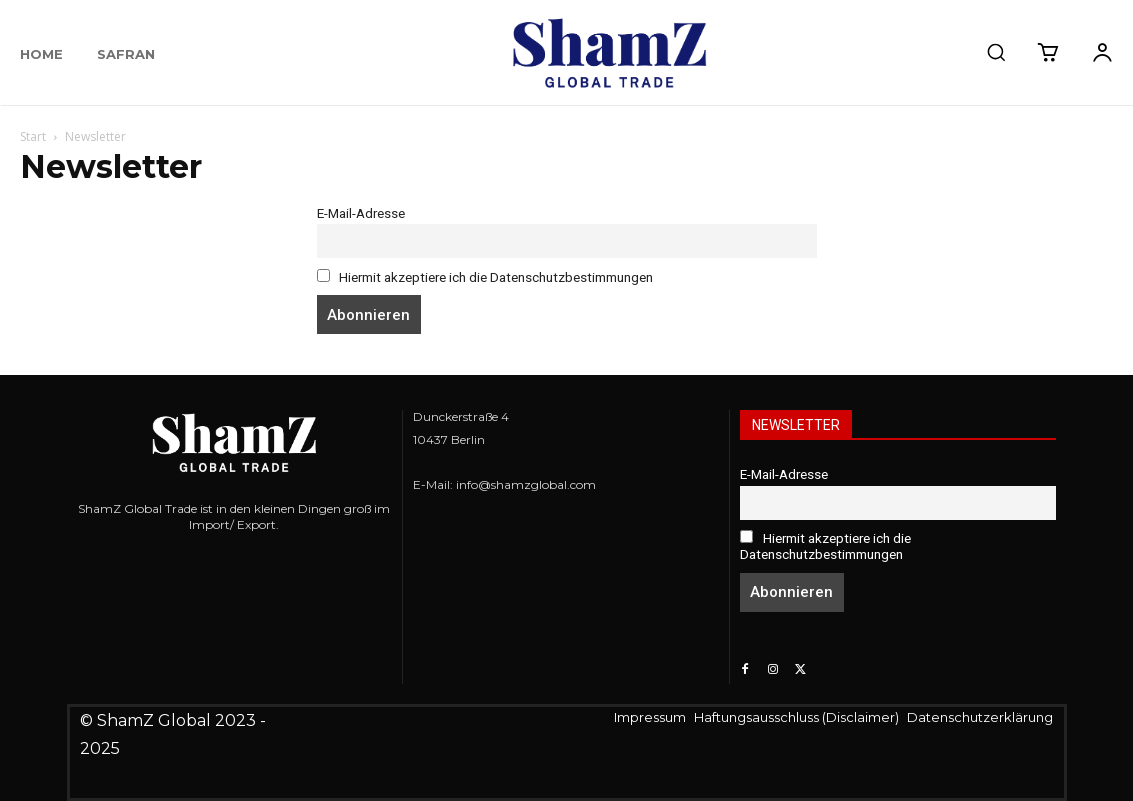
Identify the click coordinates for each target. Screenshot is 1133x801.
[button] (996, 52)
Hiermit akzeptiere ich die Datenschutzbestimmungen (485, 277)
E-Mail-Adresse (361, 213)
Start (33, 136)
